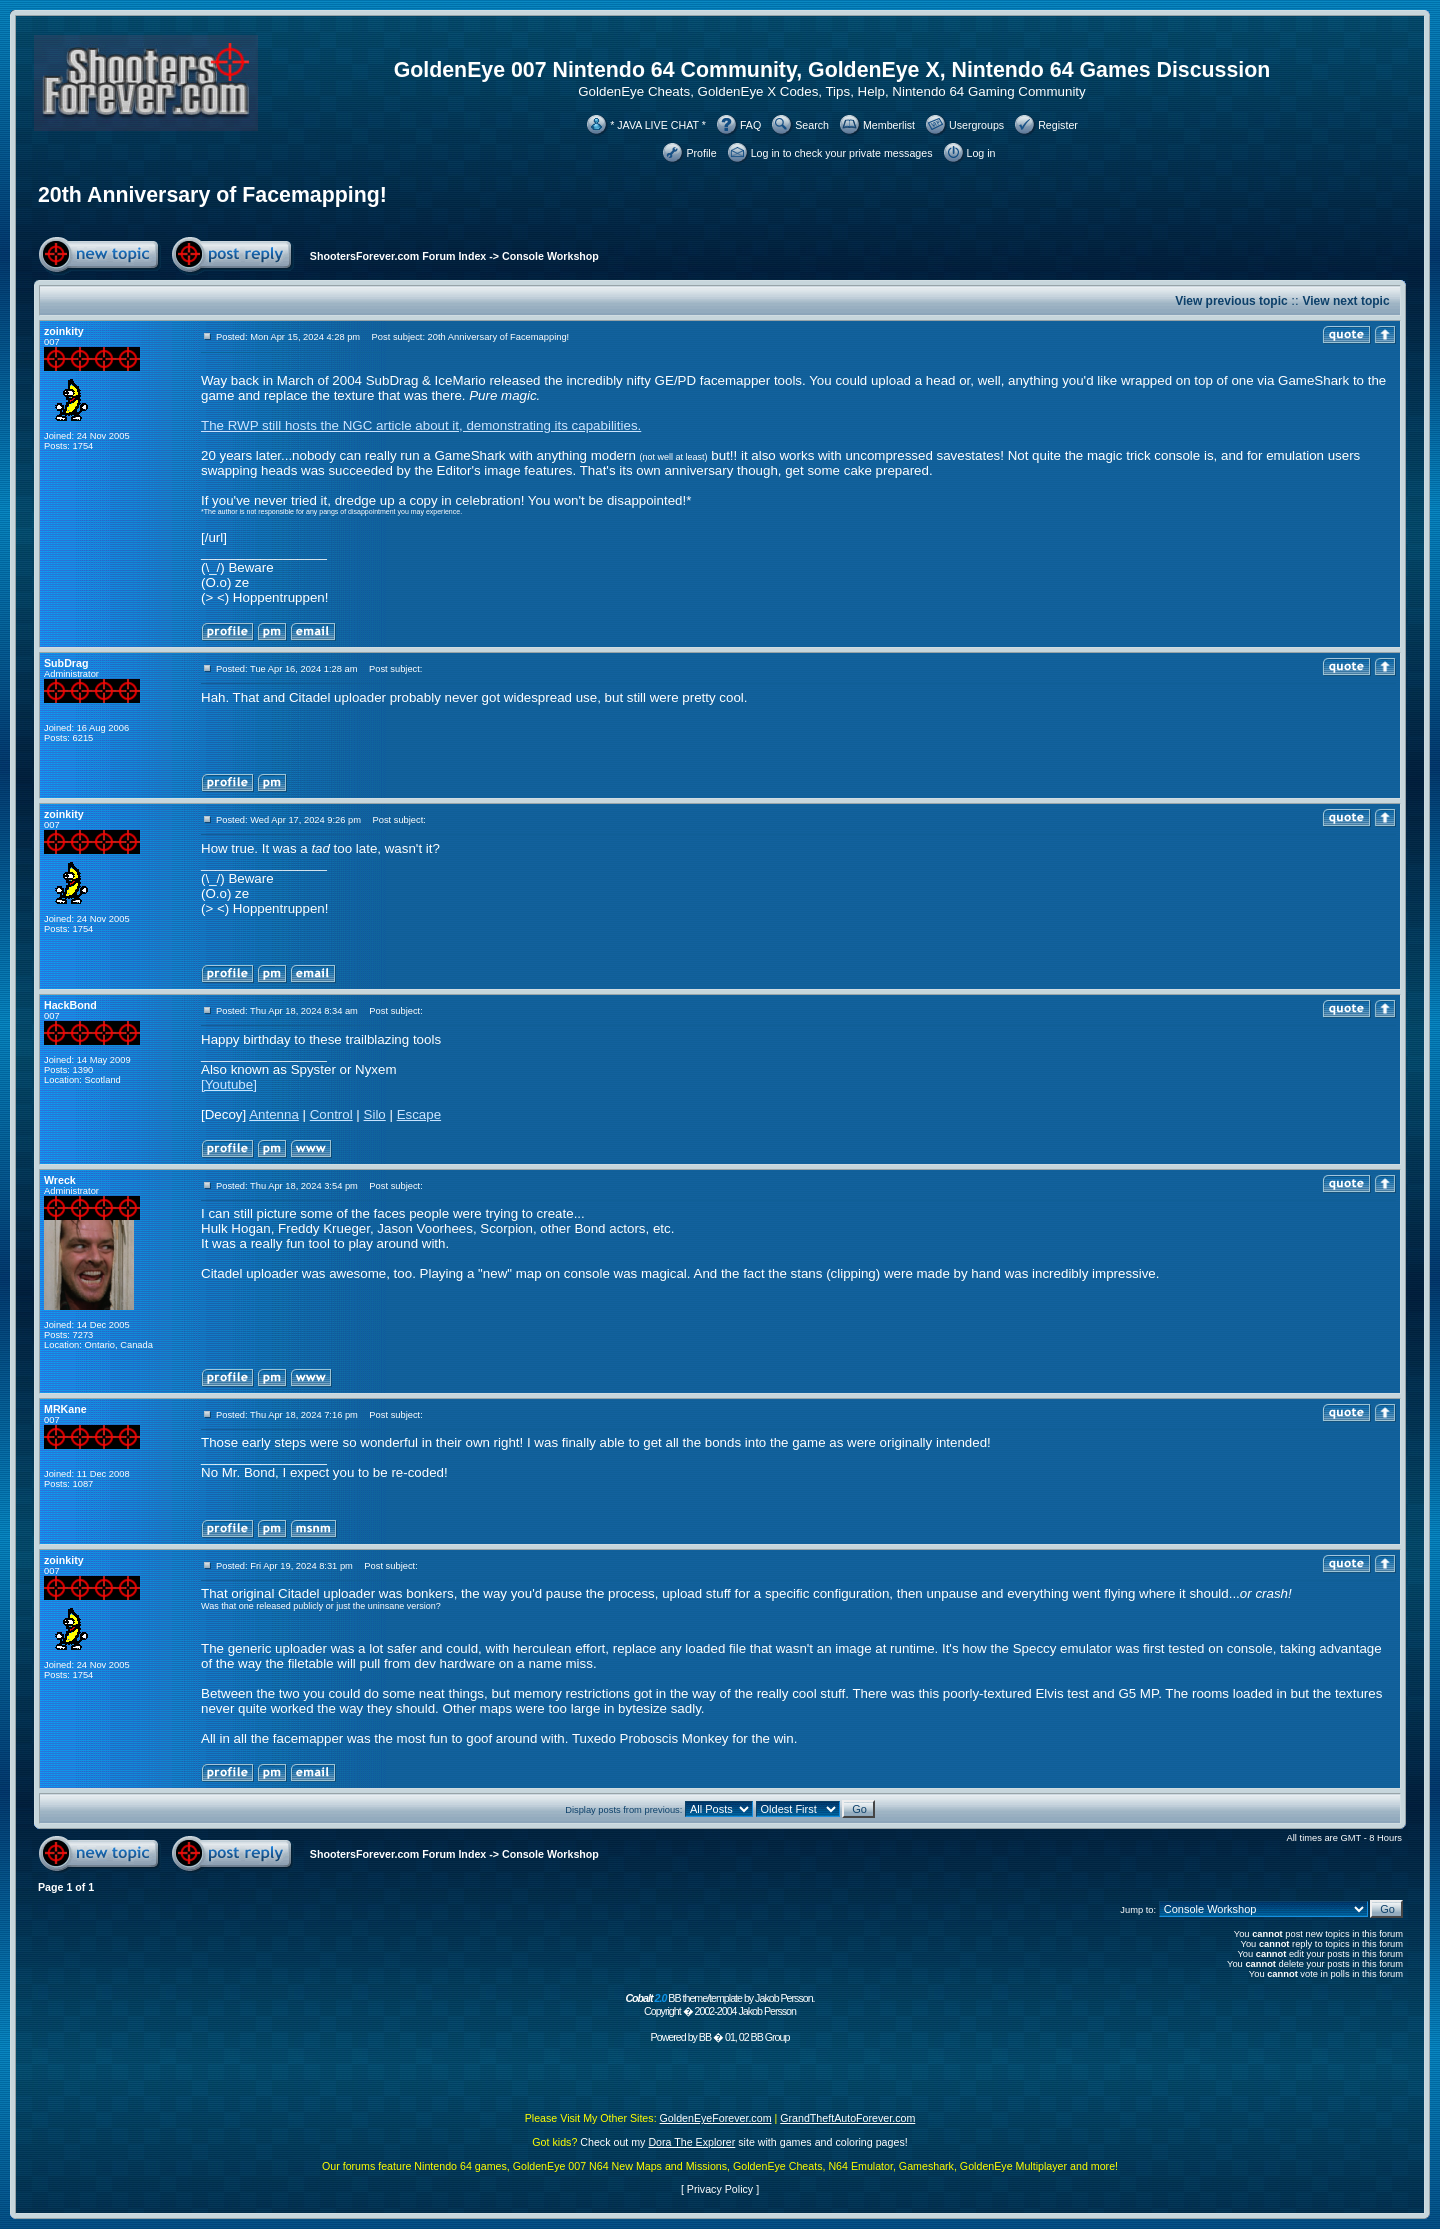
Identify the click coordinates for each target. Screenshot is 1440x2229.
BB (705, 2037)
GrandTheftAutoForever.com (847, 2118)
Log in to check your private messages (842, 153)
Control (331, 1114)
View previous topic (1231, 301)
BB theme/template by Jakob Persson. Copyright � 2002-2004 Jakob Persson (719, 2004)
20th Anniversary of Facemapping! (212, 195)
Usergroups (976, 125)
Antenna (274, 1114)
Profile (701, 153)
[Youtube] (229, 1084)
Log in (981, 153)
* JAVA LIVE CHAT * (658, 125)
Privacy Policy (720, 2189)
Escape (419, 1114)
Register (1058, 125)
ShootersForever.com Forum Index (398, 256)
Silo (375, 1114)
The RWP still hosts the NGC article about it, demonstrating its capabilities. (421, 425)
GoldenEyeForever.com (716, 2118)
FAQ (750, 125)
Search (812, 125)
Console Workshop (550, 256)
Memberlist (889, 125)
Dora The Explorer (691, 2142)
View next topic (1345, 301)
